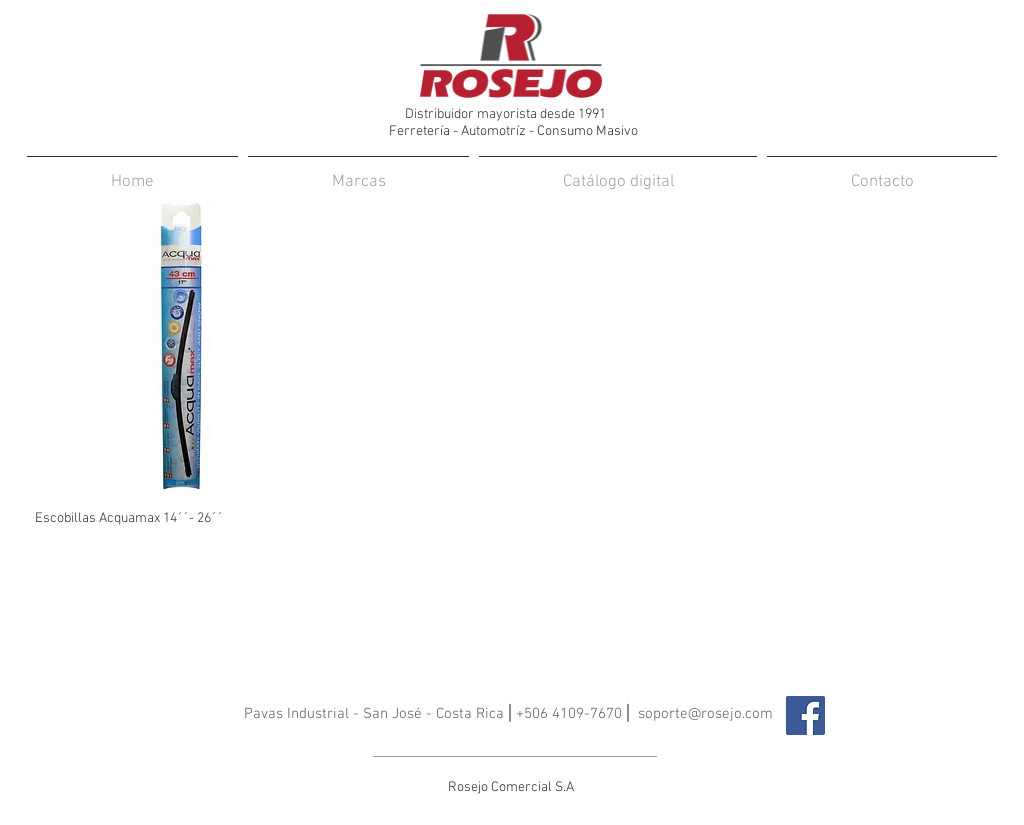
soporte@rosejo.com (705, 714)
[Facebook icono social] (805, 715)
